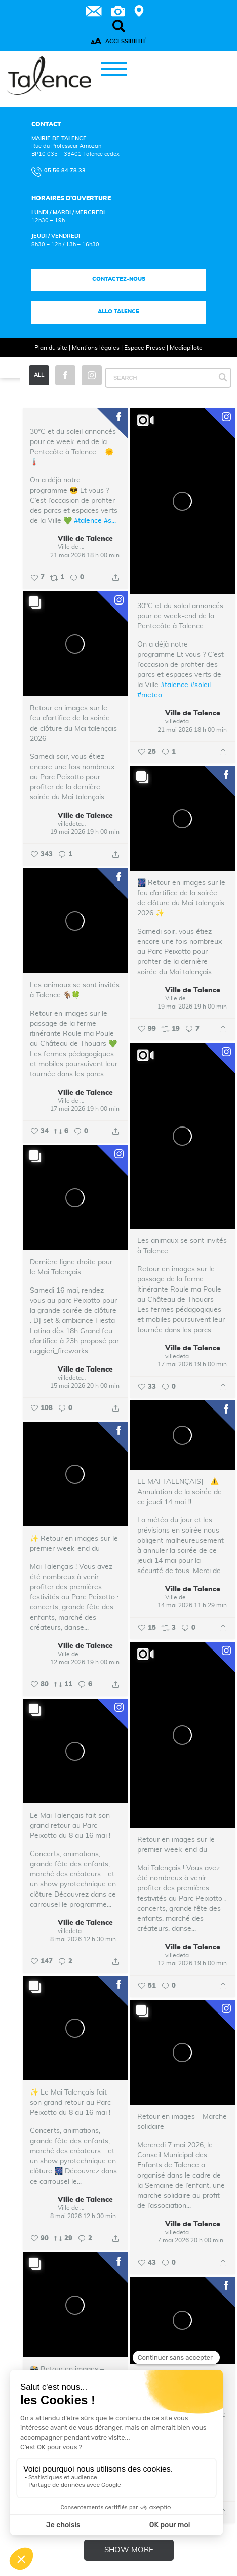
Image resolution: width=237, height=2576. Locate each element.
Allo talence (118, 311)
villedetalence (179, 721)
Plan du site (50, 348)
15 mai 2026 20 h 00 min (85, 1386)
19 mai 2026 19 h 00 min (85, 832)
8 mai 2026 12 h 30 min (83, 1940)
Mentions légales (96, 348)
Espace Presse (144, 348)
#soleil (200, 685)
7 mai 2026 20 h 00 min (190, 2241)
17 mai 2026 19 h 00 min (85, 1109)
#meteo (149, 695)
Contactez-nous (118, 279)
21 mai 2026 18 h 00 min (85, 555)
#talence (88, 521)
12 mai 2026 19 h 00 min (85, 1663)
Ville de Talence (85, 539)
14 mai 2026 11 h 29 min (192, 1606)
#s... (110, 521)
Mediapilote (186, 348)
